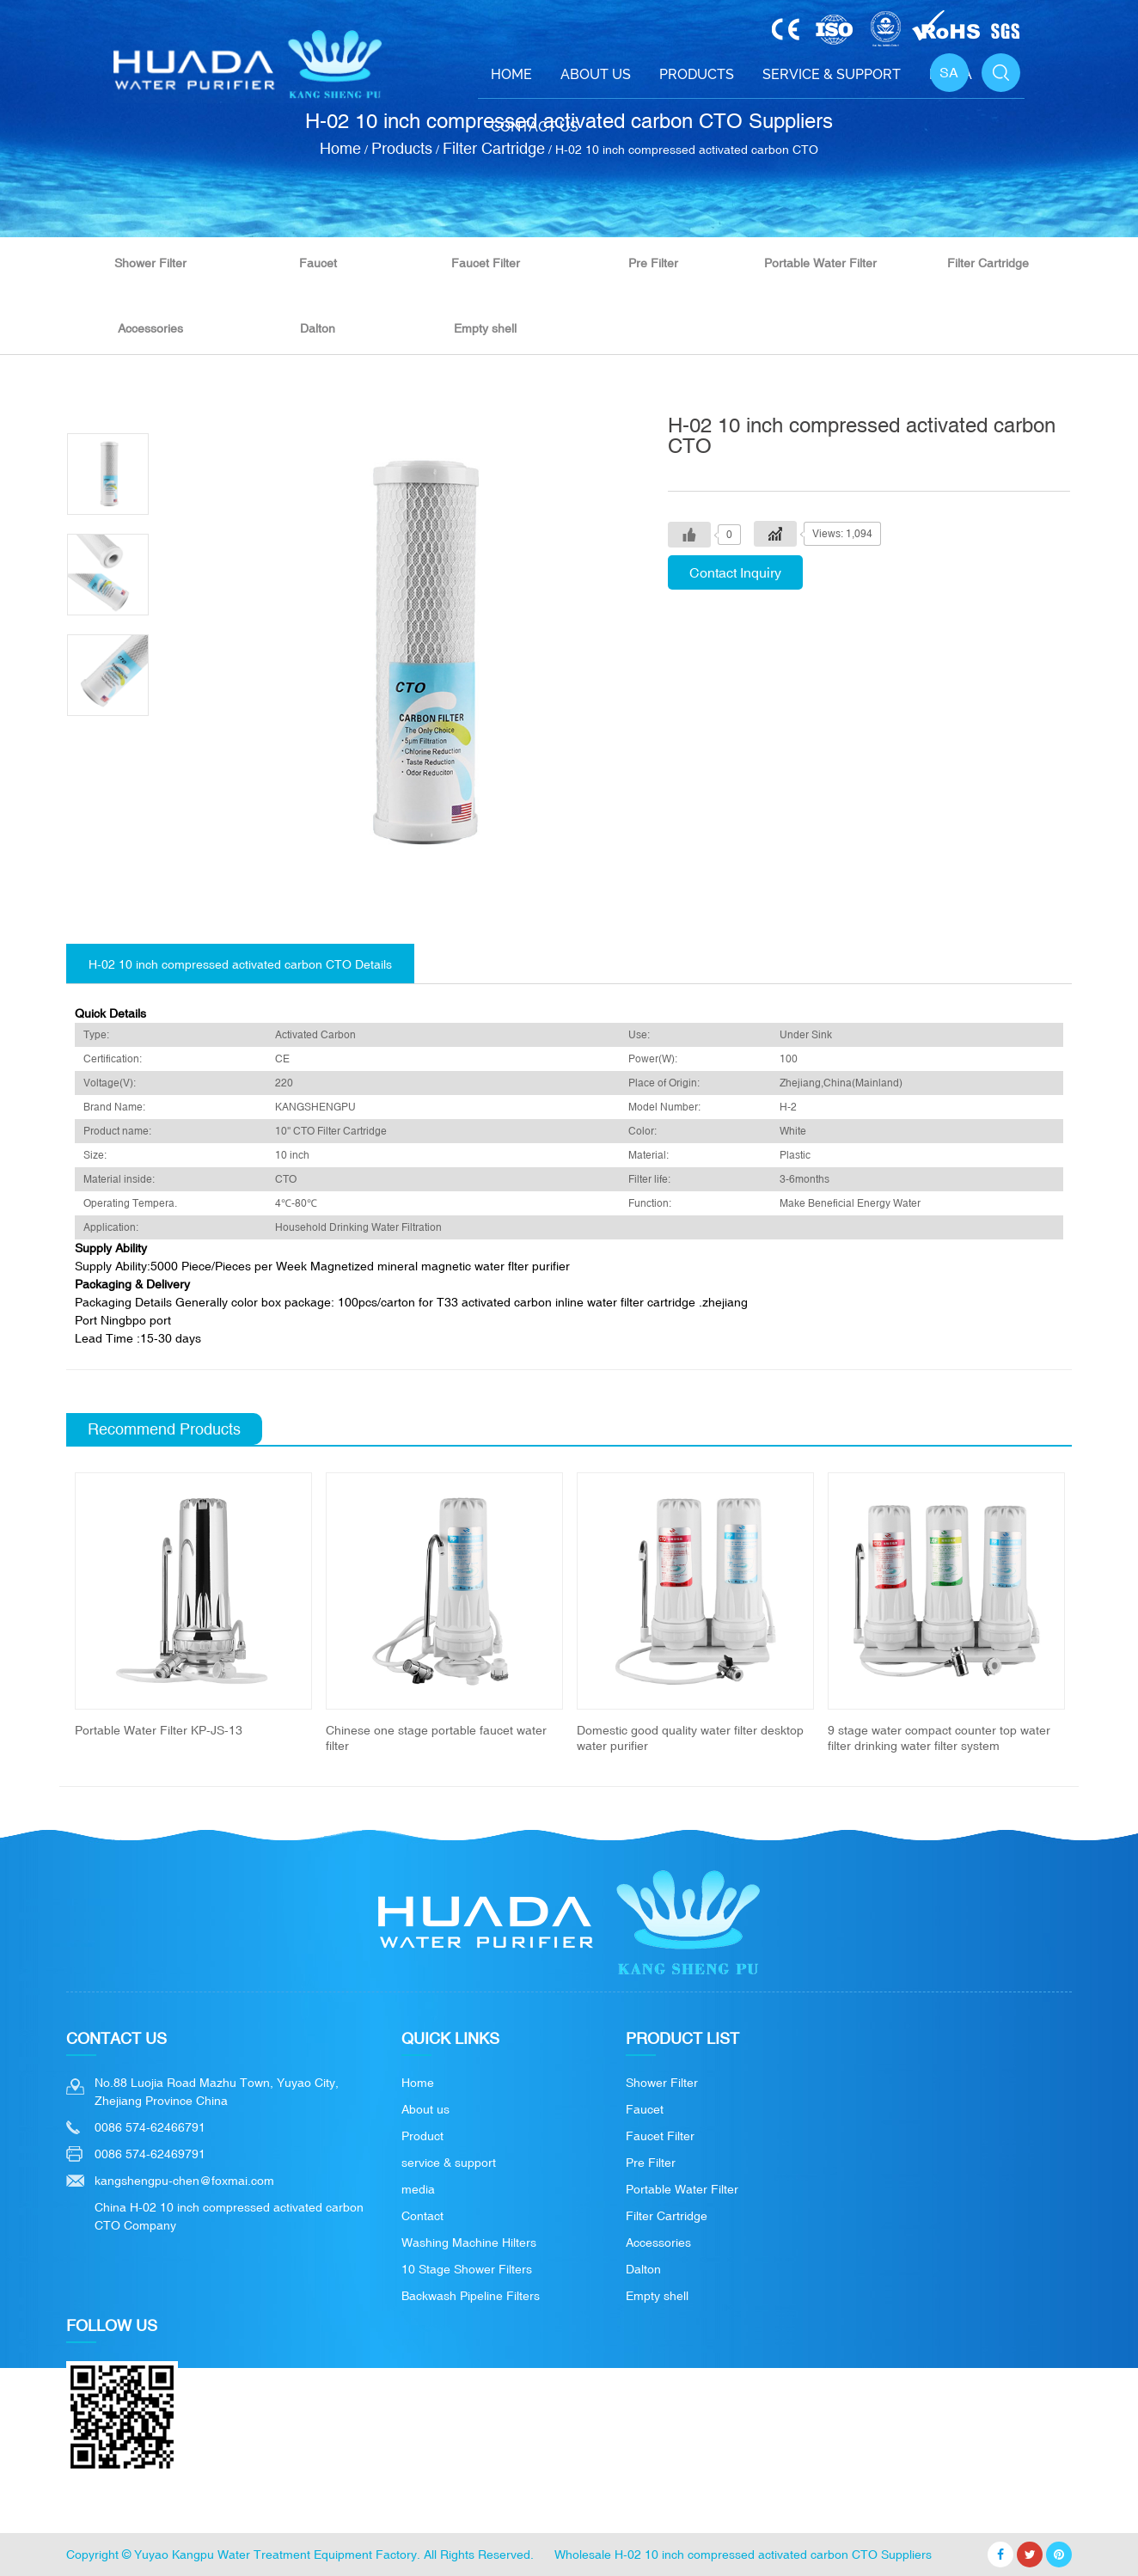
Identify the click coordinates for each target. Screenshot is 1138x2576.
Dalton (317, 328)
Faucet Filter (485, 263)
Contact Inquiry (735, 572)
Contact (422, 2216)
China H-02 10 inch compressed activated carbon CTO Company (229, 2216)
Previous (46, 1612)
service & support (448, 2162)
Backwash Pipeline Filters (470, 2296)
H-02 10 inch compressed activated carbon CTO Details (240, 964)
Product (422, 2136)
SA (948, 72)
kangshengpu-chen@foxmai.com (184, 2180)
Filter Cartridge (988, 263)
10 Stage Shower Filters (466, 2269)
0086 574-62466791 (150, 2127)
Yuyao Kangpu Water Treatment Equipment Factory (275, 2554)
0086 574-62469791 (150, 2154)
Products (696, 74)
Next (1091, 1612)
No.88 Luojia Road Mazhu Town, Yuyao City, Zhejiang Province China (217, 2092)
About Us (595, 74)
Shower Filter (150, 263)
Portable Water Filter (820, 263)
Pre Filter (653, 263)
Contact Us (534, 127)
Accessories (150, 328)
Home (511, 74)
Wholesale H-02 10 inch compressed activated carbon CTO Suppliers (743, 2554)
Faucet (318, 263)
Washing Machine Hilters (468, 2242)
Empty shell (485, 328)
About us (425, 2109)
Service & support (831, 74)
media (418, 2189)
